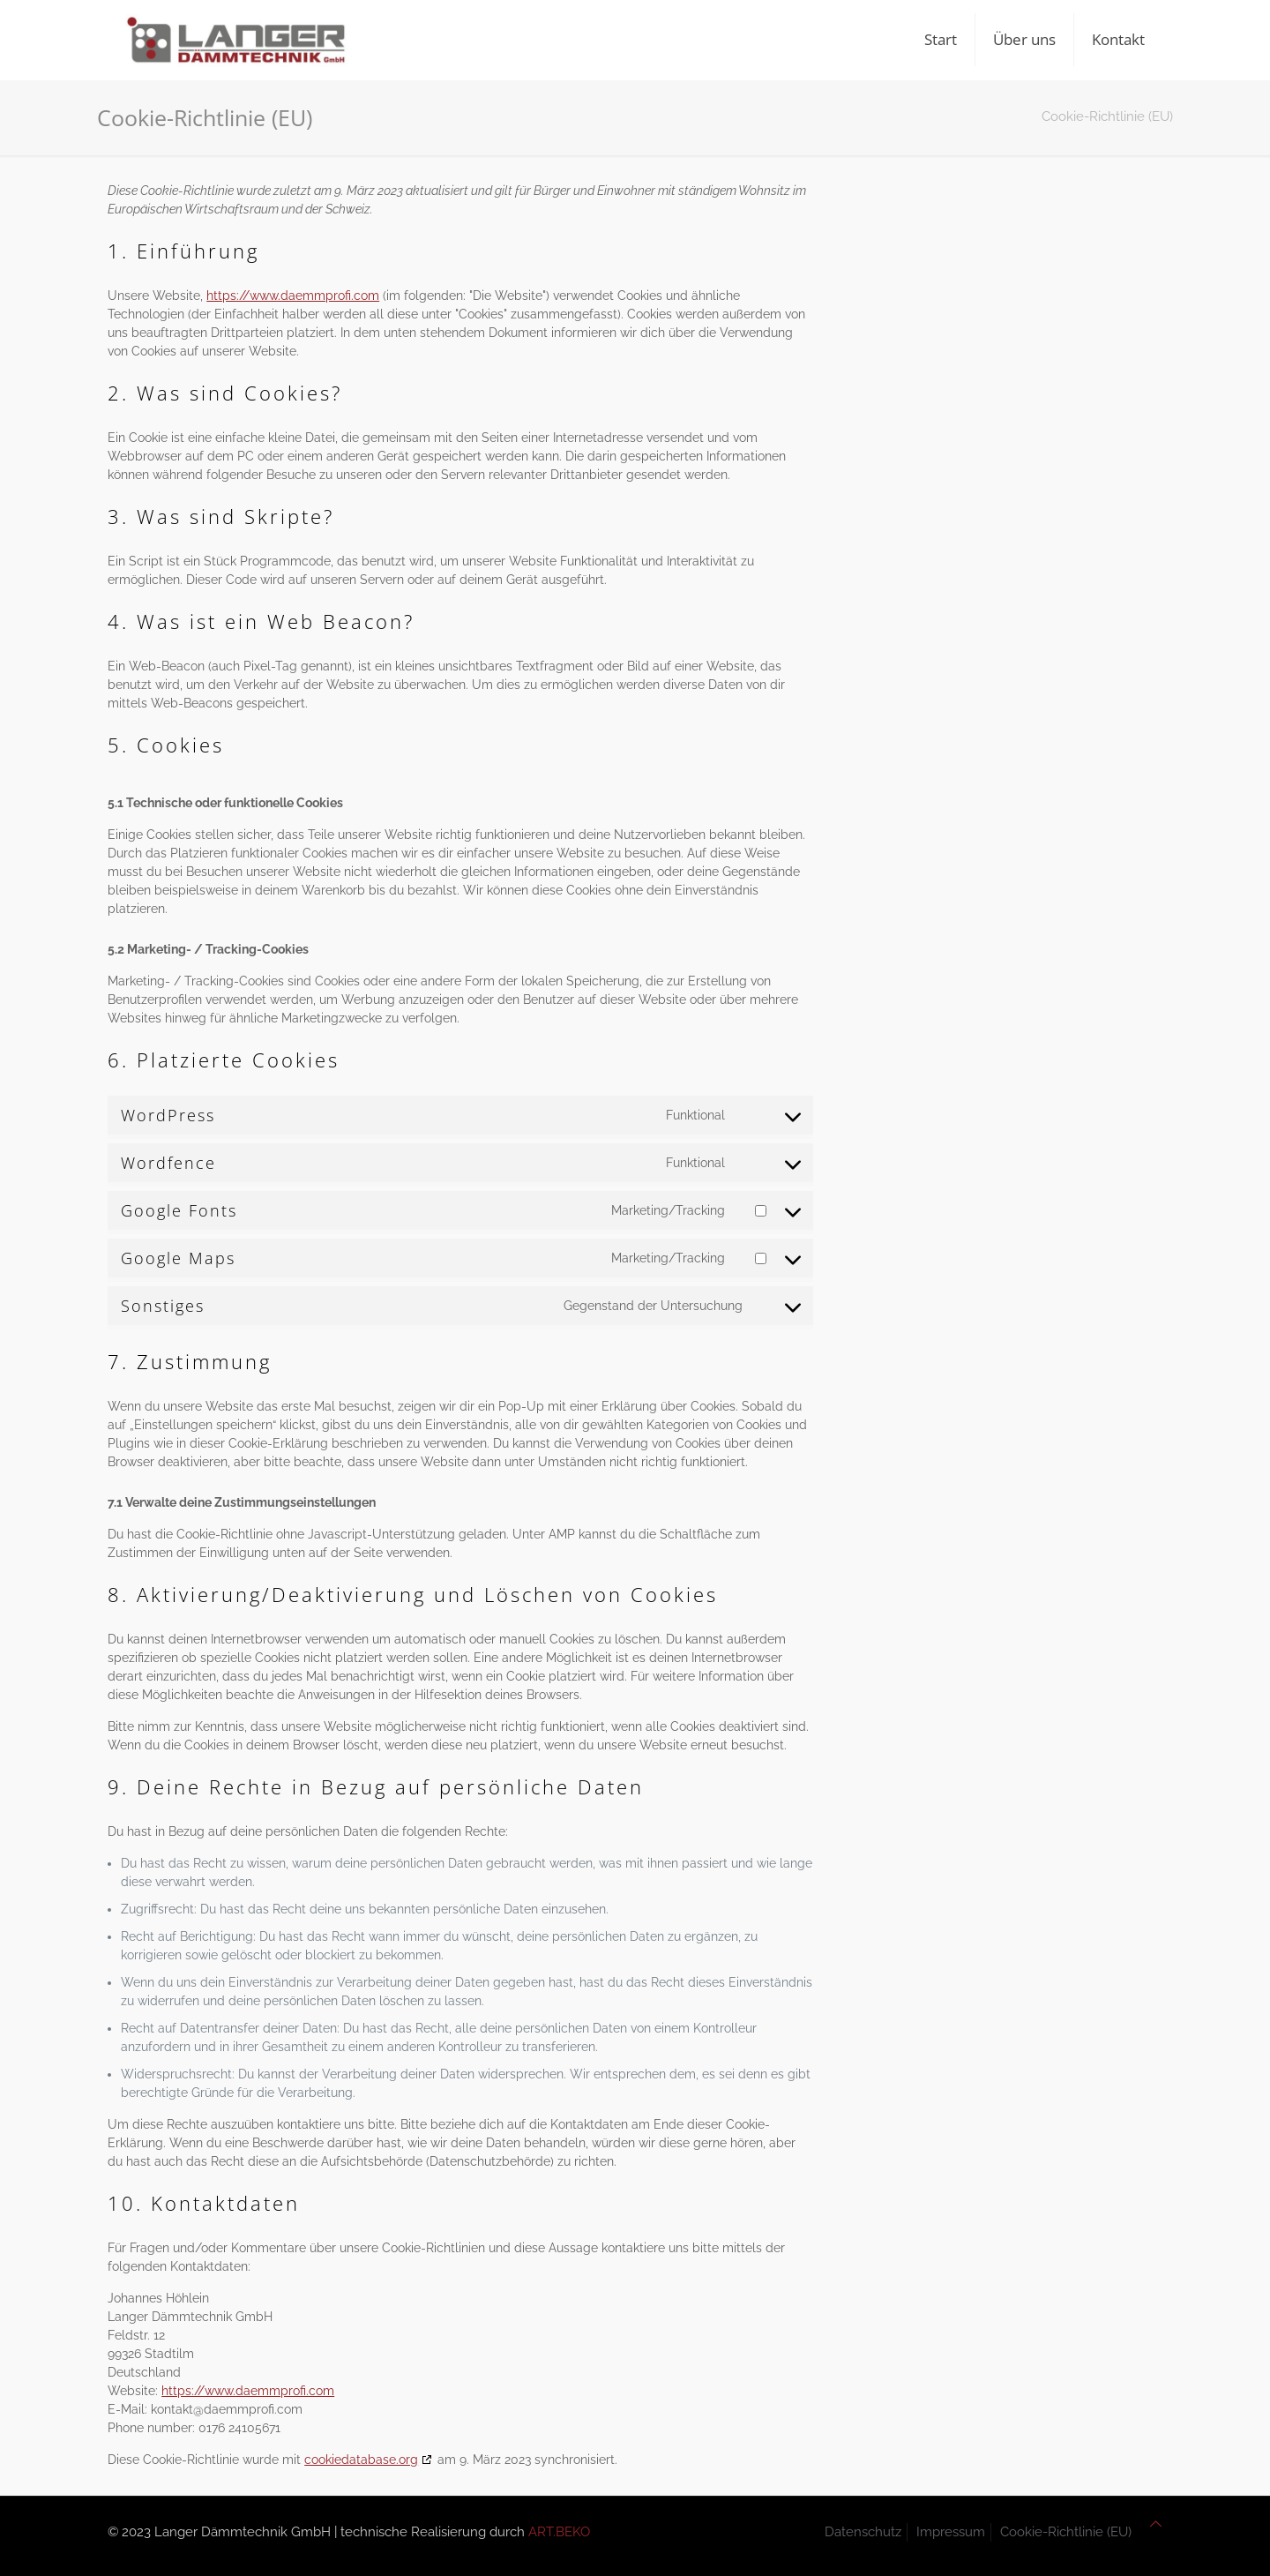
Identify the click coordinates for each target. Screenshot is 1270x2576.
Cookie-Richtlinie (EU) (1066, 2532)
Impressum (950, 2532)
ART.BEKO (559, 2532)
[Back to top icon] (1155, 2524)
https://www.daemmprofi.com (292, 295)
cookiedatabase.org (361, 2459)
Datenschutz (863, 2532)
